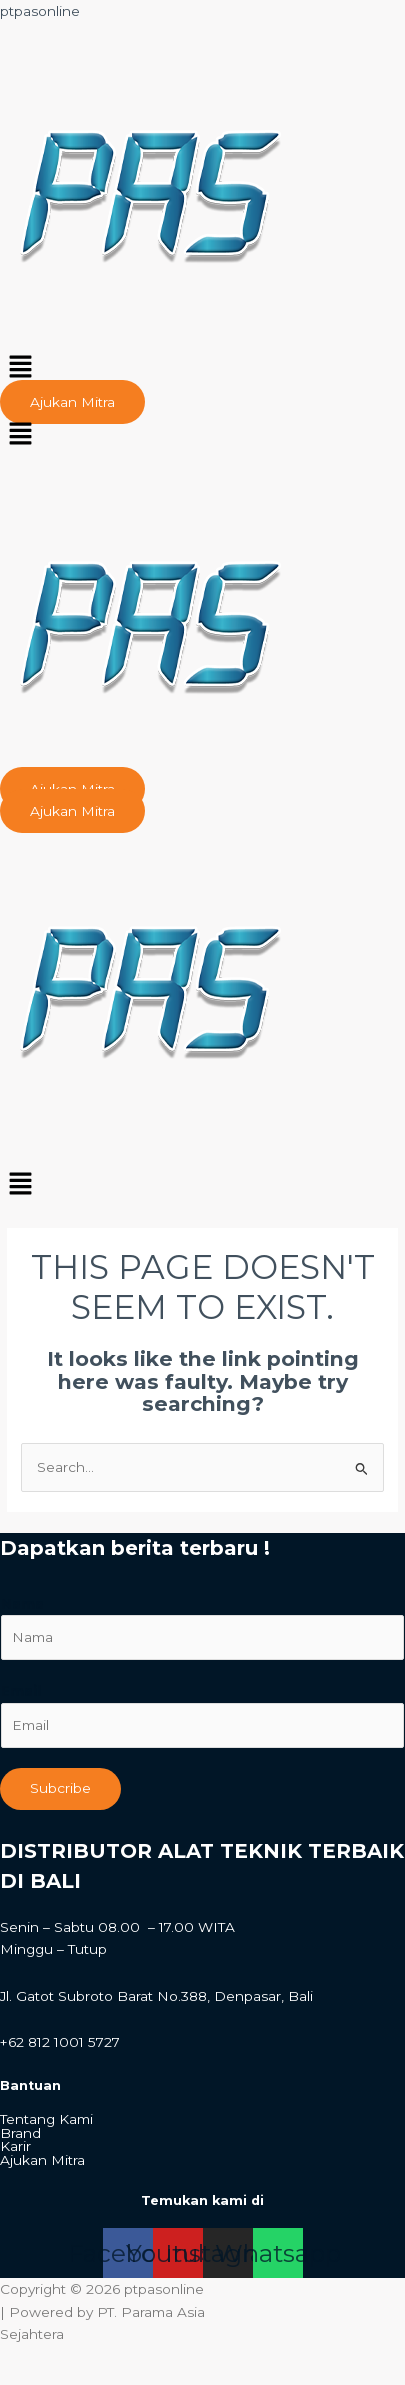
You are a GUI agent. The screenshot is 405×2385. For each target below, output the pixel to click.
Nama (22, 1604)
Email (21, 1691)
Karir (15, 2147)
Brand (20, 2134)
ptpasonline (40, 11)
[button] (202, 369)
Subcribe (60, 1788)
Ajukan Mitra (42, 2161)
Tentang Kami (46, 2120)
